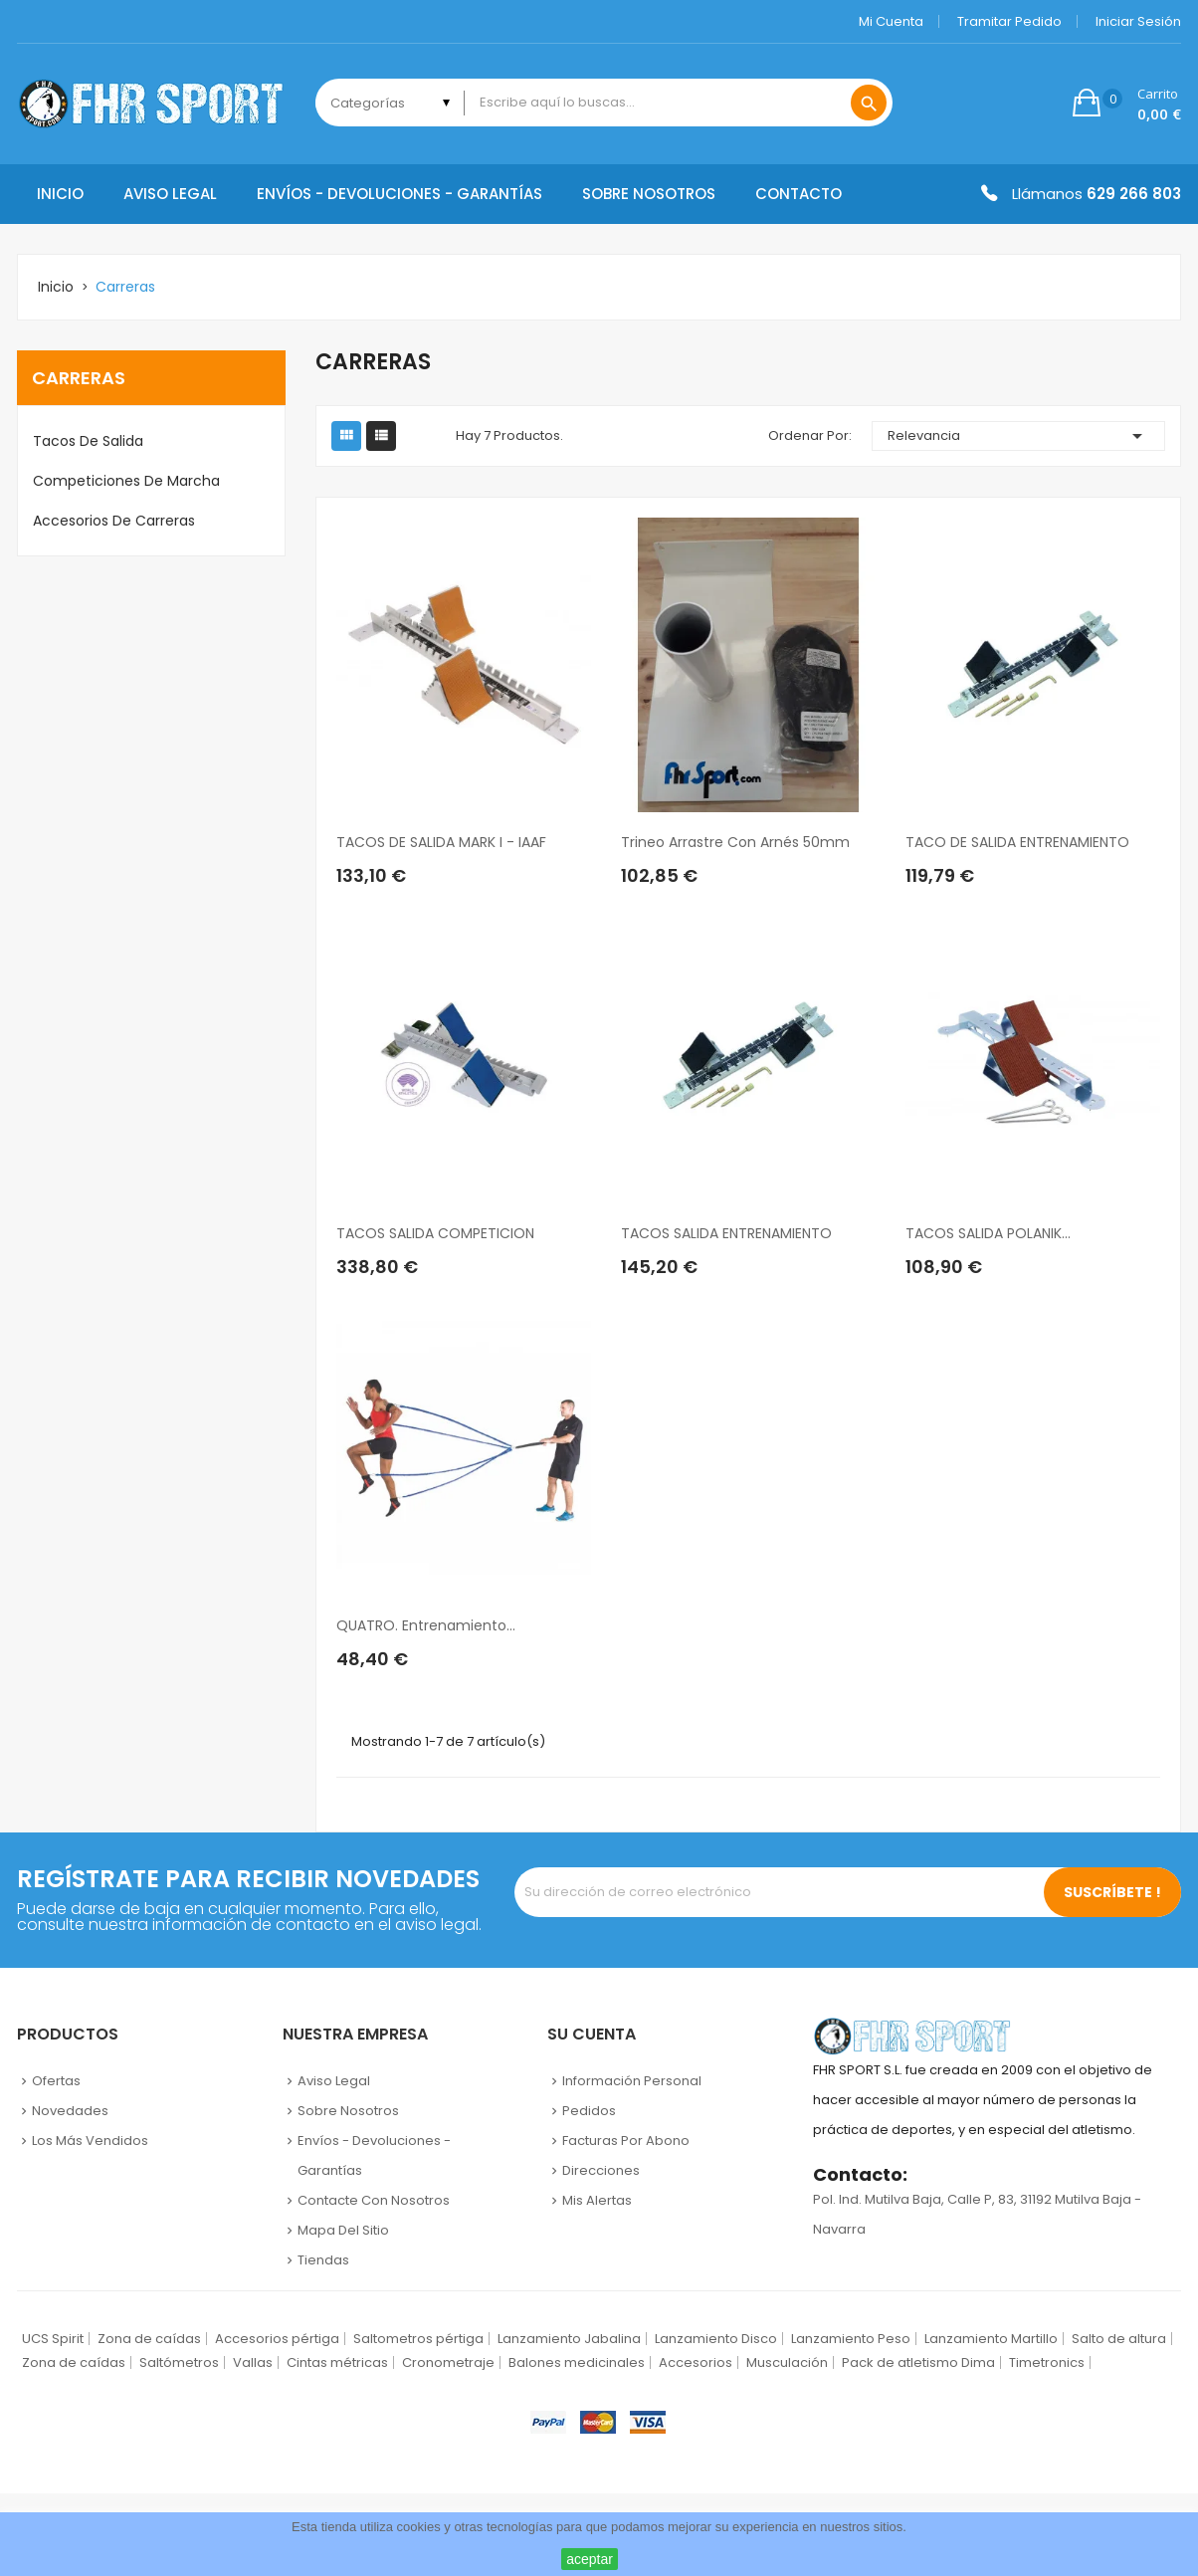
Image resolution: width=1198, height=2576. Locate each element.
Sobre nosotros (348, 2110)
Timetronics (1047, 2362)
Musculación (787, 2362)
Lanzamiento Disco (716, 2338)
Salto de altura (1119, 2338)
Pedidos (589, 2110)
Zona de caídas (149, 2338)
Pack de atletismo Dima (918, 2362)
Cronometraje (448, 2362)
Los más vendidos (90, 2140)
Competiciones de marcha (126, 481)
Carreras (78, 377)
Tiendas (323, 2260)
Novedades (70, 2110)
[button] (1127, 102)
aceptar (589, 2559)
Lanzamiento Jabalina (569, 2338)
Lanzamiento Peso (850, 2338)
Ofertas (56, 2080)
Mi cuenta (891, 21)
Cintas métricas (337, 2362)
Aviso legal (334, 2080)
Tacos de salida (88, 441)
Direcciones (601, 2170)
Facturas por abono (626, 2140)
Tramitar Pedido (1009, 21)
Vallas (253, 2362)
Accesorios (695, 2362)
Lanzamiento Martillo (991, 2338)
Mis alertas (597, 2200)
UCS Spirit (53, 2338)
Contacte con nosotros (374, 2200)
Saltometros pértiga (418, 2338)
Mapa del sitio (343, 2230)
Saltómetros (179, 2362)
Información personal (631, 2080)
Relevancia (1019, 436)
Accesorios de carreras (114, 521)
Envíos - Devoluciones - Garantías (374, 2155)
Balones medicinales (576, 2362)
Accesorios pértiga (277, 2338)
